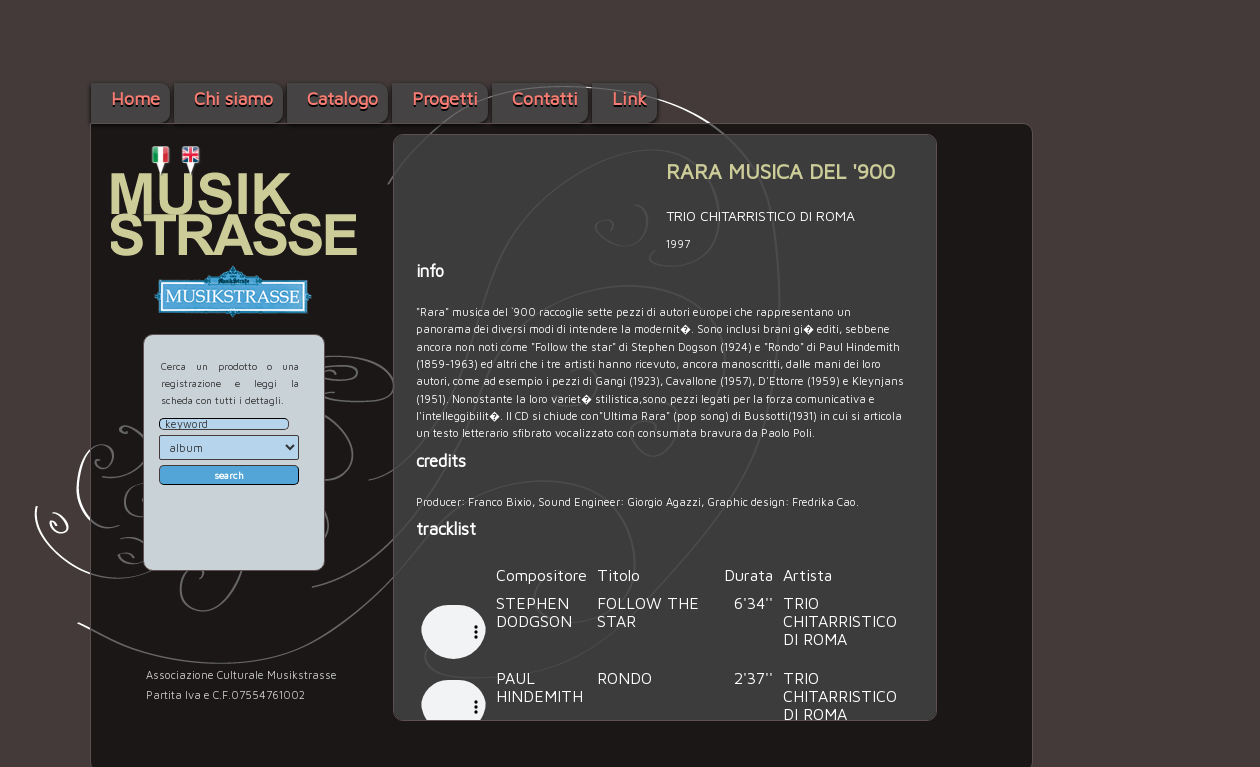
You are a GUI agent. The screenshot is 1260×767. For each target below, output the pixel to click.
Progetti (445, 98)
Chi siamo (233, 98)
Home (135, 98)
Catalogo (342, 98)
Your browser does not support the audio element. (453, 626)
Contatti (545, 98)
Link (629, 98)
